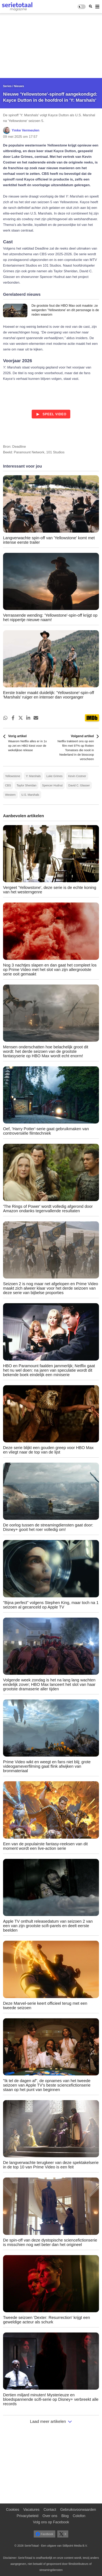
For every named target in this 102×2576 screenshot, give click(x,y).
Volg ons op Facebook (51, 2522)
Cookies (12, 2510)
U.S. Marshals (30, 794)
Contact (49, 2510)
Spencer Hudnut (52, 785)
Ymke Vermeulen (25, 130)
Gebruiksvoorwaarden (78, 2510)
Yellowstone (12, 776)
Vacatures (31, 2510)
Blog (65, 2516)
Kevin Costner (77, 776)
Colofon (79, 2516)
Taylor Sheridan (26, 785)
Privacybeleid (27, 2516)
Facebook (44, 2534)
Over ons (49, 2516)
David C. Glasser (79, 785)
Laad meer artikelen (51, 2421)
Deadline (19, 447)
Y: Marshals (33, 776)
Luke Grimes (54, 776)
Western (10, 794)
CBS (8, 785)
